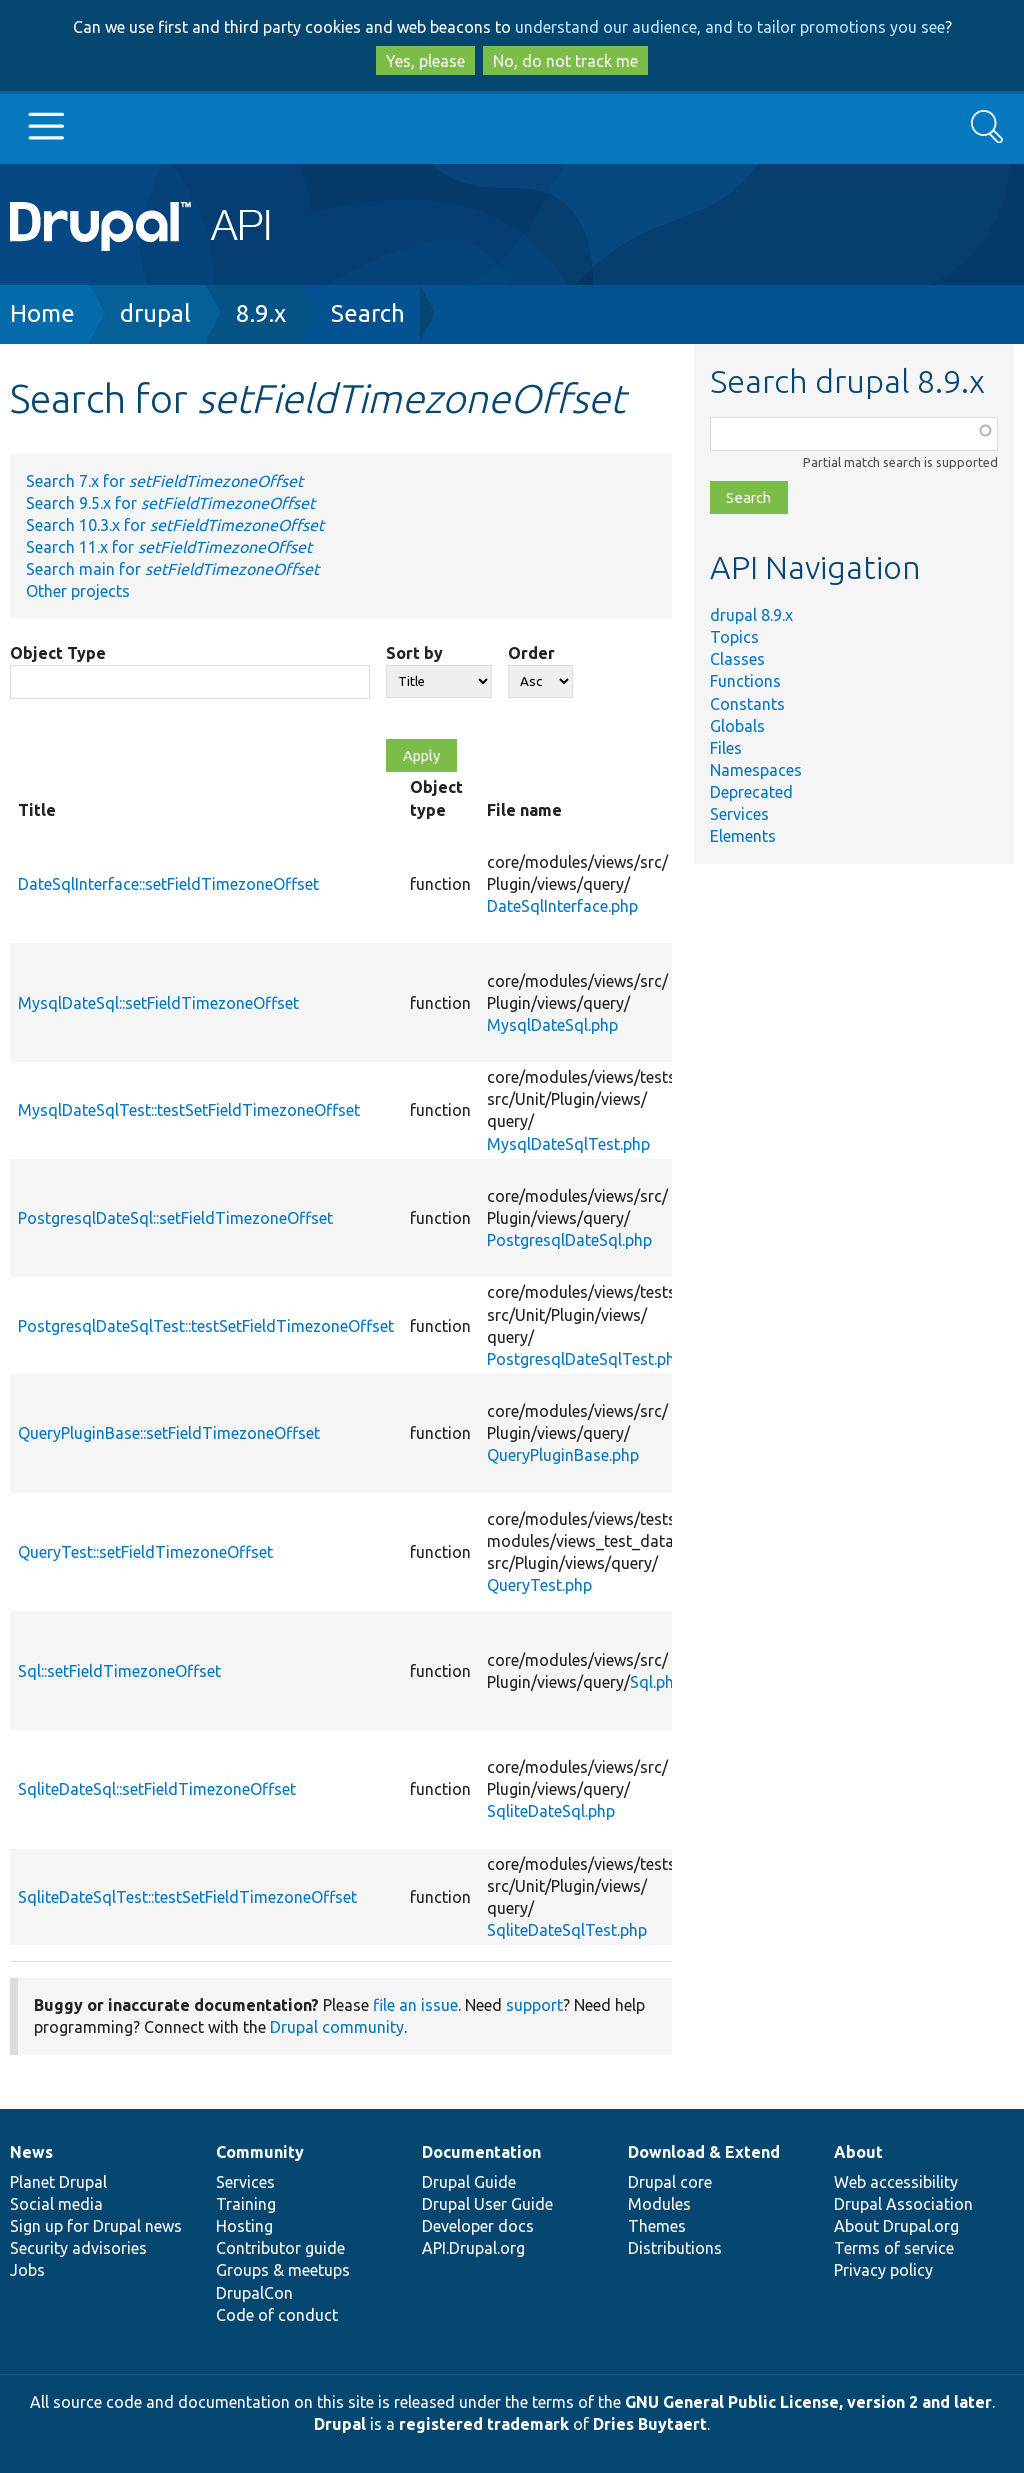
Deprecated (751, 792)
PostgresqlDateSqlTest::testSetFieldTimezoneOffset (206, 1326)
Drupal (340, 2424)
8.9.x (261, 313)
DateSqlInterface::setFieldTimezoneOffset (168, 884)
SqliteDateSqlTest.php (567, 1930)
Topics (734, 637)
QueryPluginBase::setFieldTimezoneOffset (169, 1433)
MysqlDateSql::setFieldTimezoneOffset (158, 1003)
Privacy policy (883, 2270)
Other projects (78, 591)
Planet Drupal (58, 2182)
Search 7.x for (164, 481)
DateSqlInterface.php (562, 906)
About (858, 2152)
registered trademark (484, 2424)
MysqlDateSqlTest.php (568, 1144)
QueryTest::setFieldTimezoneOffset (145, 1552)
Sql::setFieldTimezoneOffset (119, 1671)
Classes (737, 659)
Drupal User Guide (487, 2204)
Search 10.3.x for (175, 525)
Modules (659, 2204)
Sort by (414, 653)
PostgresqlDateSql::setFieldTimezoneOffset (175, 1218)
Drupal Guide (469, 2182)
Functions (745, 681)
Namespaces (756, 770)
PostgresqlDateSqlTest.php (585, 1359)
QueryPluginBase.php (563, 1455)
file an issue (415, 2005)
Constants (747, 704)
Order (531, 653)
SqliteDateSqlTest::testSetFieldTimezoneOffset (187, 1897)
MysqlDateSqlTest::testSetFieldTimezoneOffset (189, 1110)
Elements (743, 836)
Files (726, 748)
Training (246, 2204)
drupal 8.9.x (751, 615)
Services (739, 814)
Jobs (27, 2270)
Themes (657, 2226)
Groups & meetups (283, 2270)
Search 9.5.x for (170, 503)
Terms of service (894, 2248)
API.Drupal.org (473, 2248)
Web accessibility (896, 2182)
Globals (737, 726)
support (534, 2005)
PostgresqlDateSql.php (569, 1240)
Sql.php (656, 1682)
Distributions (675, 2248)
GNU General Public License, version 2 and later (808, 2402)
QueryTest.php (539, 1585)
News (31, 2152)
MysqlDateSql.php (552, 1025)
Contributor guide (280, 2248)
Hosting (244, 2226)
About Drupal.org (896, 2226)
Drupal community (337, 2027)
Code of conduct (277, 2315)
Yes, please (425, 61)
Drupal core (670, 2182)
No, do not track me (565, 61)
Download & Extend (704, 2152)
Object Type (58, 653)
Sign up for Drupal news (96, 2226)
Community (260, 2152)
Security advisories (78, 2248)
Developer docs (478, 2226)
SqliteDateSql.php (551, 1811)
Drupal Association (903, 2204)
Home (42, 313)
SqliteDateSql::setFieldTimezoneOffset (157, 1789)
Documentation (481, 2152)
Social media (56, 2204)
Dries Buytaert (650, 2424)
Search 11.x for (169, 547)
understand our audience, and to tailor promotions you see (730, 27)
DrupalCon (254, 2293)
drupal (155, 313)
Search (368, 313)
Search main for (172, 569)
